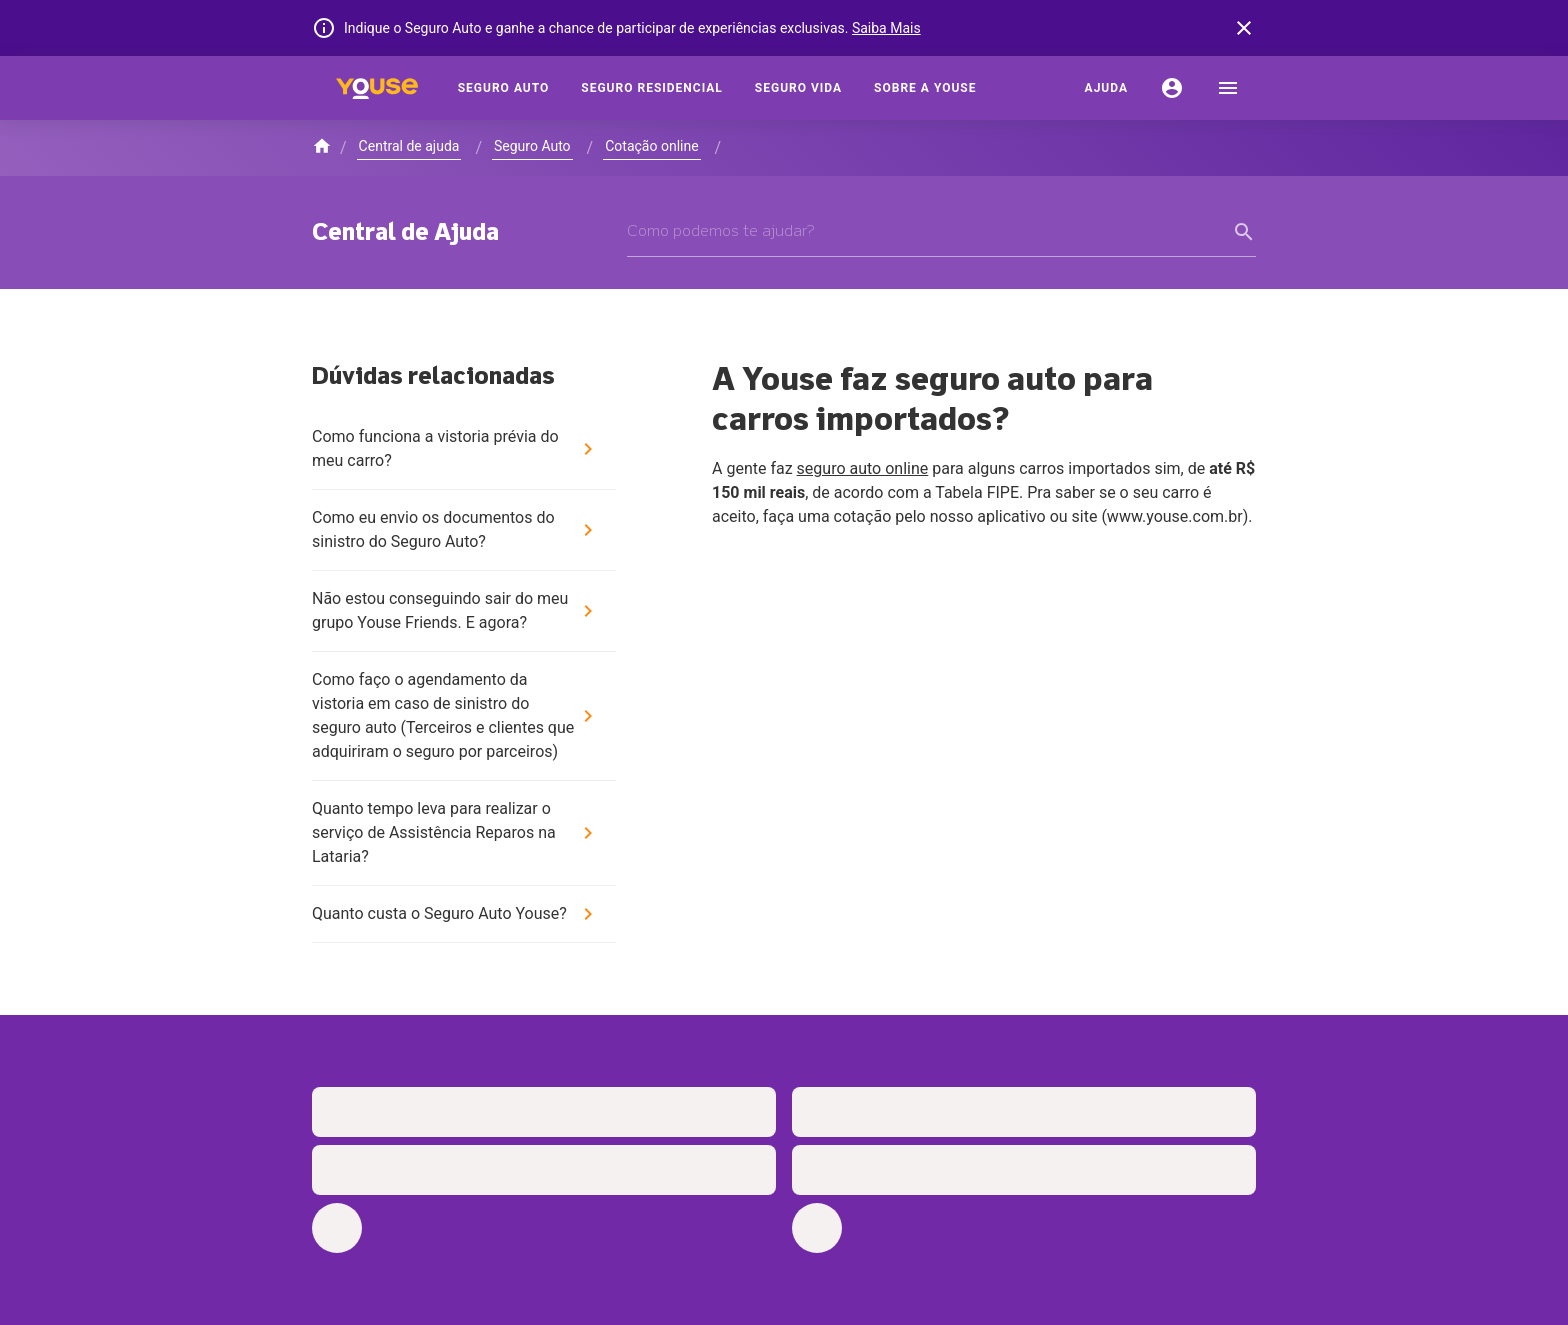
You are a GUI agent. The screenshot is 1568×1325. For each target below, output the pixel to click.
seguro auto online (863, 468)
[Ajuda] (1106, 88)
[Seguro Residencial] (652, 88)
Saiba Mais (886, 28)
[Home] (377, 88)
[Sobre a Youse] (925, 88)
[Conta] (1172, 88)
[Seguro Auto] (504, 88)
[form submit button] (1244, 232)
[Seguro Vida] (798, 88)
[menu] (1228, 88)
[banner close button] (1244, 28)
